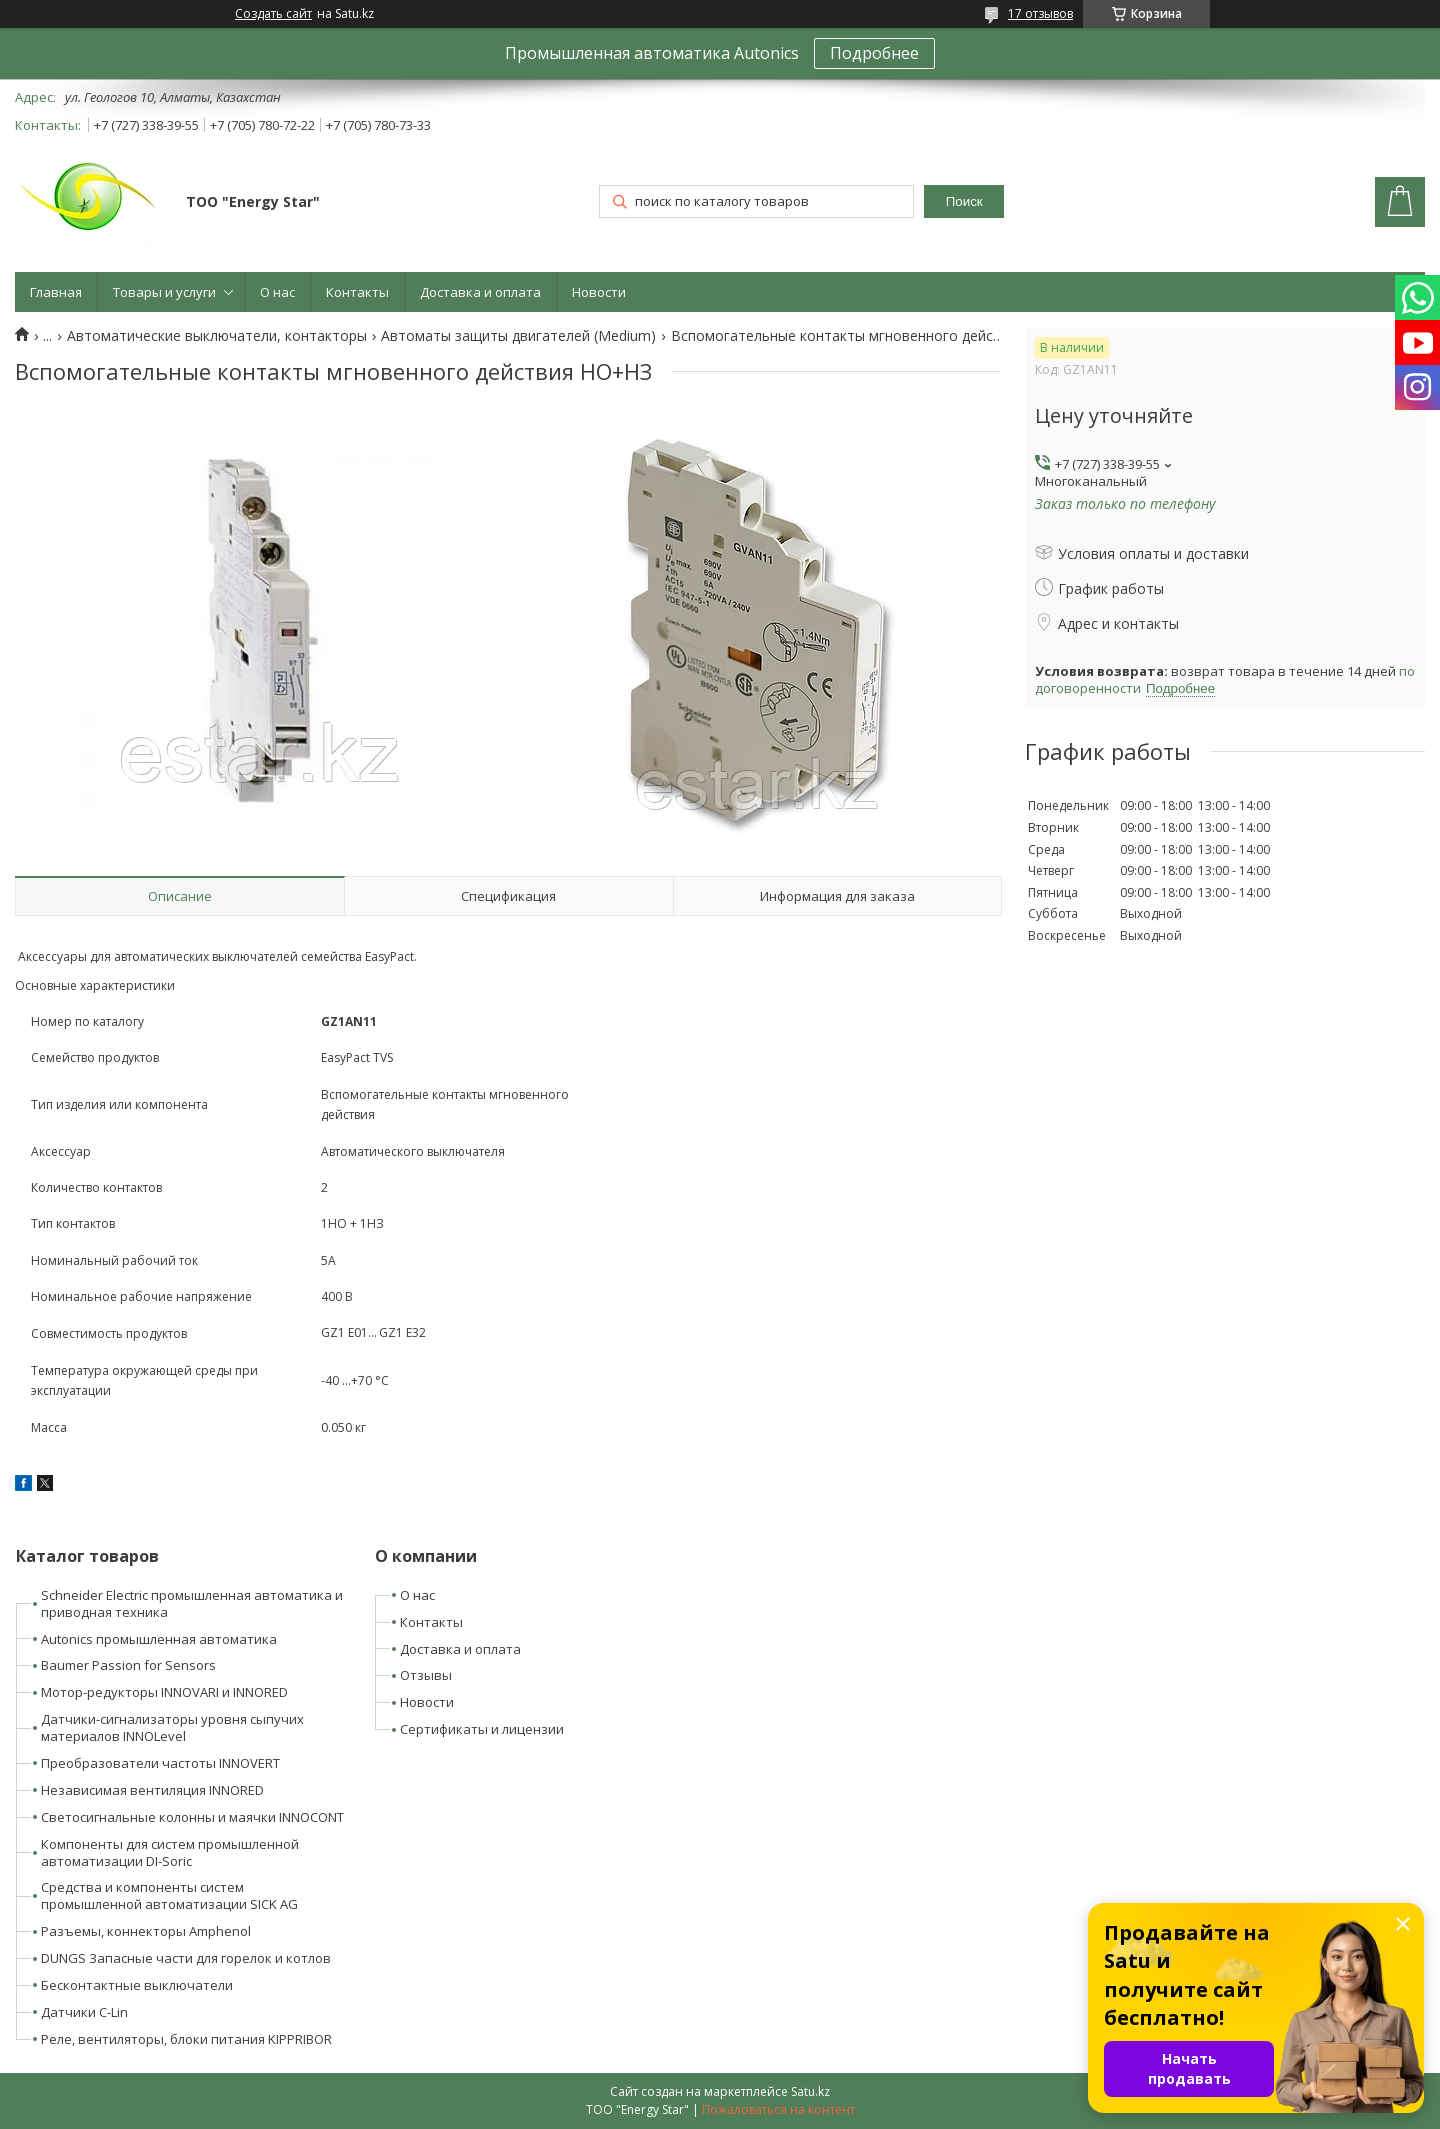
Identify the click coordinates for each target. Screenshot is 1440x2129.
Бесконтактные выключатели (137, 1985)
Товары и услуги (164, 292)
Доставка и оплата (480, 292)
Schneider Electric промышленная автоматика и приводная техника (192, 1603)
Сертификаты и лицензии (482, 1729)
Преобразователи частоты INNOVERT (160, 1763)
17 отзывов (1040, 13)
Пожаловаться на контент (778, 2109)
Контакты (357, 292)
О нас (277, 292)
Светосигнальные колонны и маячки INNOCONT (192, 1817)
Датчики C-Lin (84, 2012)
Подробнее (874, 53)
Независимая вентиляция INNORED (152, 1790)
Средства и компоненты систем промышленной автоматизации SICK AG (169, 1895)
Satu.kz (810, 2091)
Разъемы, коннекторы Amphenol (146, 1931)
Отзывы (426, 1675)
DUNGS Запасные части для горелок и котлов (186, 1958)
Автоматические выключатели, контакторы (217, 336)
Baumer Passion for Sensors (128, 1665)
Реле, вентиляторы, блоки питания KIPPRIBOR (186, 2039)
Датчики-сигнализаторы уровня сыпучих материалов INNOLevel (172, 1727)
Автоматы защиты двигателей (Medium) (518, 336)
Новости (599, 292)
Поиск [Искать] (964, 201)
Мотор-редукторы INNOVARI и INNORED (164, 1692)
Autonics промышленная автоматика (159, 1639)
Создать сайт (273, 14)
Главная (56, 292)
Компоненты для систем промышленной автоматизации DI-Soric (170, 1852)
